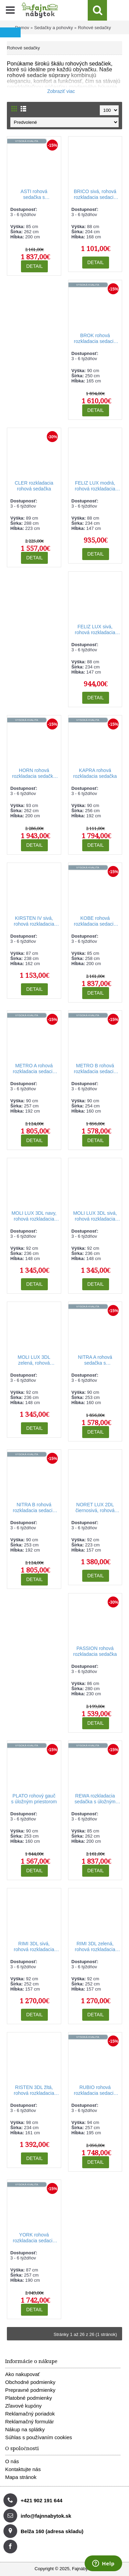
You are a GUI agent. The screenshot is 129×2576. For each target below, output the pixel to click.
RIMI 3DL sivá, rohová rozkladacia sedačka (34, 1947)
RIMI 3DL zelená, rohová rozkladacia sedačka (95, 1947)
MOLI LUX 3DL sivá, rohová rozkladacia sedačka (95, 1216)
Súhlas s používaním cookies (38, 2437)
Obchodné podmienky (30, 2382)
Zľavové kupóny (23, 2406)
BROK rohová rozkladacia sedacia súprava (95, 339)
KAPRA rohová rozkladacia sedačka (95, 773)
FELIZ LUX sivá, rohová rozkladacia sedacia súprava (95, 630)
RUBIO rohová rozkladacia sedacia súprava (95, 2091)
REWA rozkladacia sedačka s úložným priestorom (95, 1799)
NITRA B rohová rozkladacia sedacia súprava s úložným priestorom (34, 1508)
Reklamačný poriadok (30, 2414)
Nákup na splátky (25, 2429)
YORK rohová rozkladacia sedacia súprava (34, 2238)
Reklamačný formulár (29, 2421)
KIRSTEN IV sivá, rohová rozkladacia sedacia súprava (34, 921)
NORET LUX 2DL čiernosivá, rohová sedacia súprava (95, 1508)
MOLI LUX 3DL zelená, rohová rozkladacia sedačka (34, 1360)
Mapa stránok (20, 2477)
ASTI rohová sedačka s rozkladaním (34, 195)
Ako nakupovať (22, 2374)
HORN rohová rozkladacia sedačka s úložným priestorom (34, 774)
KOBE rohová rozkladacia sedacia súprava (95, 921)
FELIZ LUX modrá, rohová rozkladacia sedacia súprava (95, 486)
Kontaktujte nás (23, 2469)
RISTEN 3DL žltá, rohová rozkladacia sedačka (34, 2091)
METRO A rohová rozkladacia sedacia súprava (34, 1069)
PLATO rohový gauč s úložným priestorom (34, 1798)
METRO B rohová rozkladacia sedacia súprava (95, 1069)
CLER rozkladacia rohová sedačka (34, 485)
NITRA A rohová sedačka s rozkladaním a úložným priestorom (95, 1360)
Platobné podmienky (28, 2398)
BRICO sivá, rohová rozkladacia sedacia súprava (95, 195)
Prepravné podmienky (30, 2390)
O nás (12, 2461)
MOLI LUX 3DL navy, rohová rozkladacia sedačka (33, 1216)
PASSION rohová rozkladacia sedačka (95, 1651)
